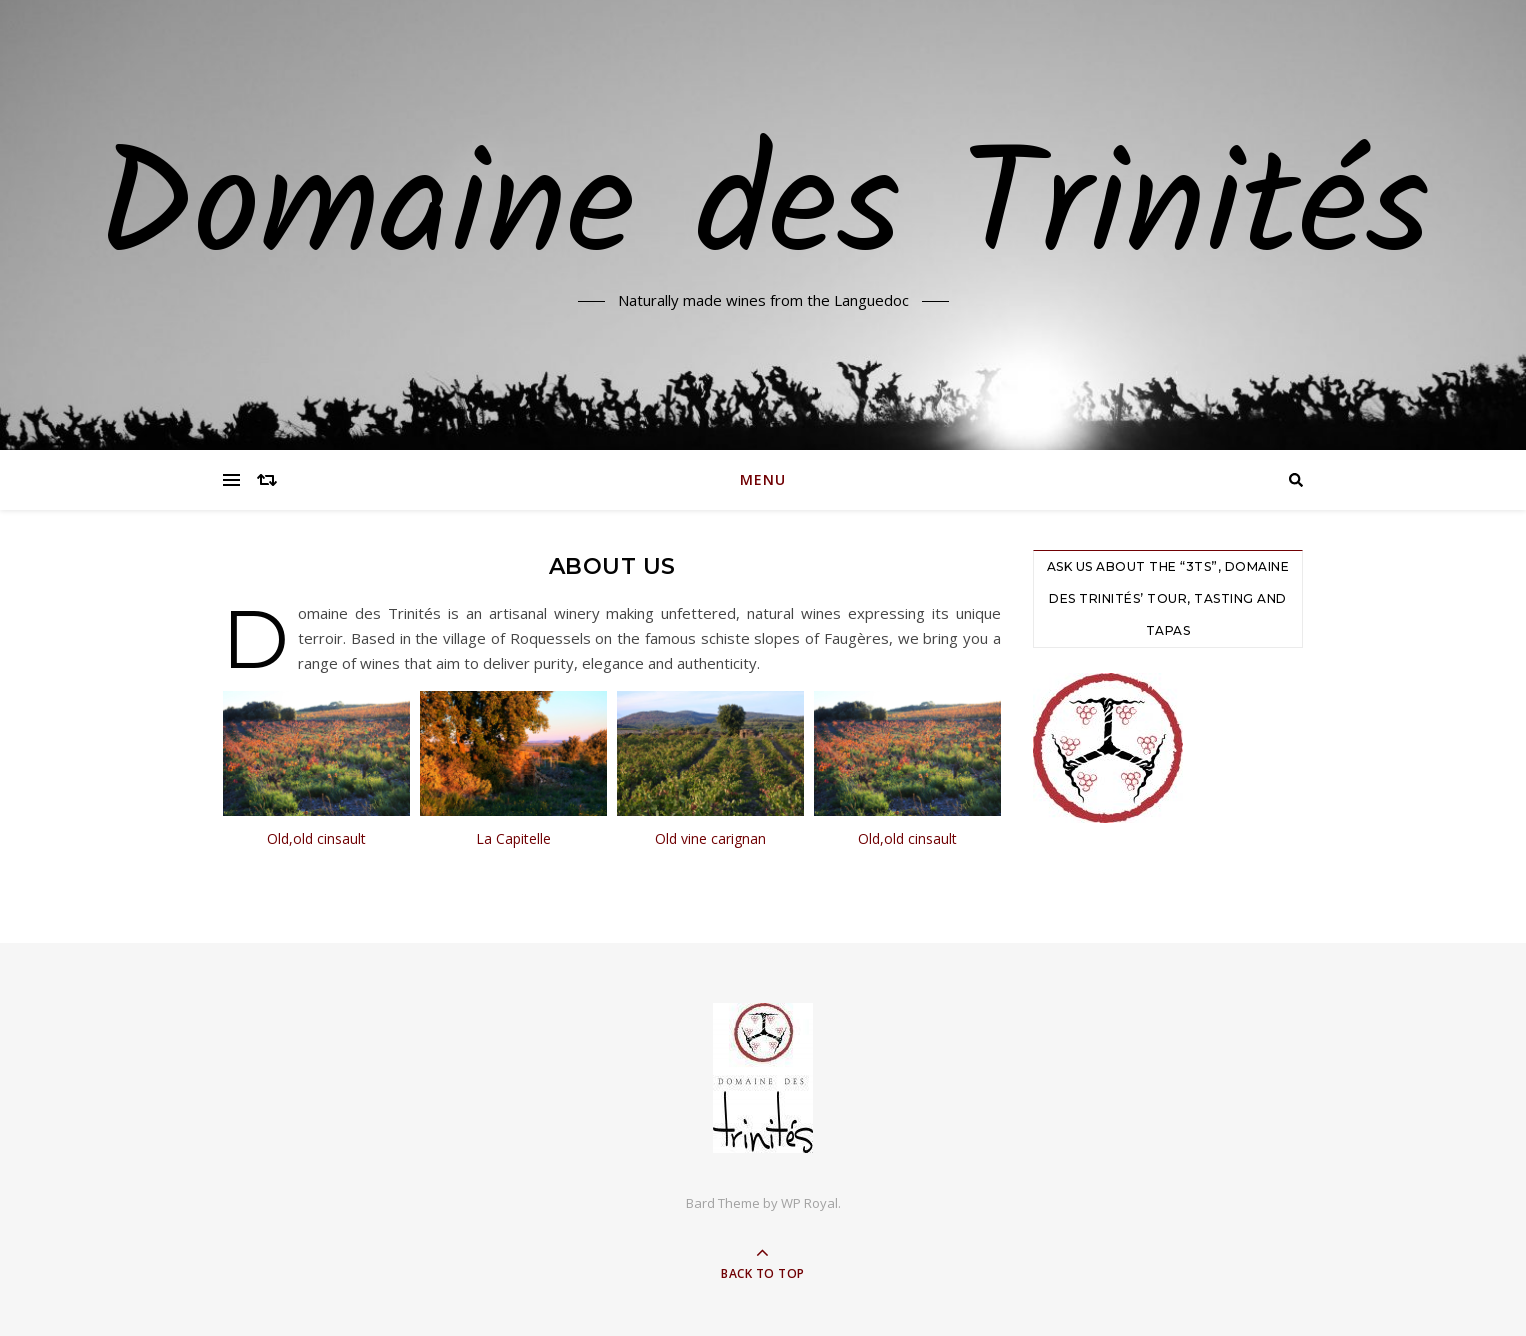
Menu (763, 479)
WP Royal (809, 1203)
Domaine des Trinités (763, 213)
